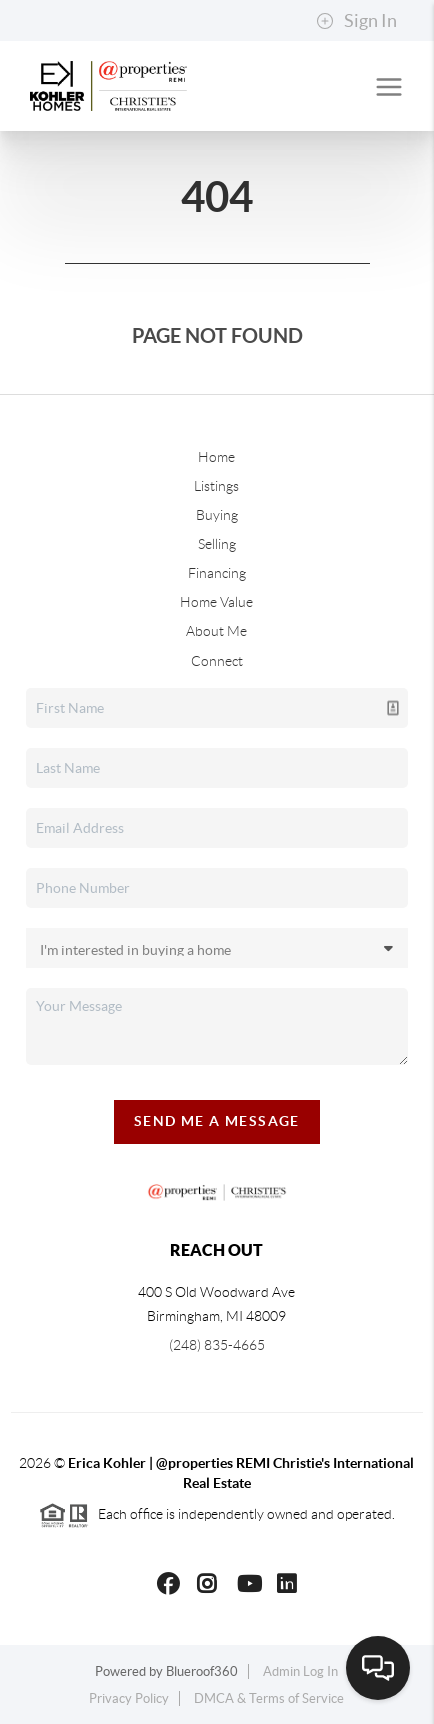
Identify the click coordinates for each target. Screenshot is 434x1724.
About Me (216, 631)
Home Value (216, 602)
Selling (217, 544)
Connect (217, 661)
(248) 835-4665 (217, 1345)
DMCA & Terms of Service (269, 1698)
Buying (217, 515)
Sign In (356, 21)
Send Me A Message (217, 1121)
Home (216, 457)
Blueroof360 (202, 1671)
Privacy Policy (129, 1698)
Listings (216, 486)
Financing (217, 573)
